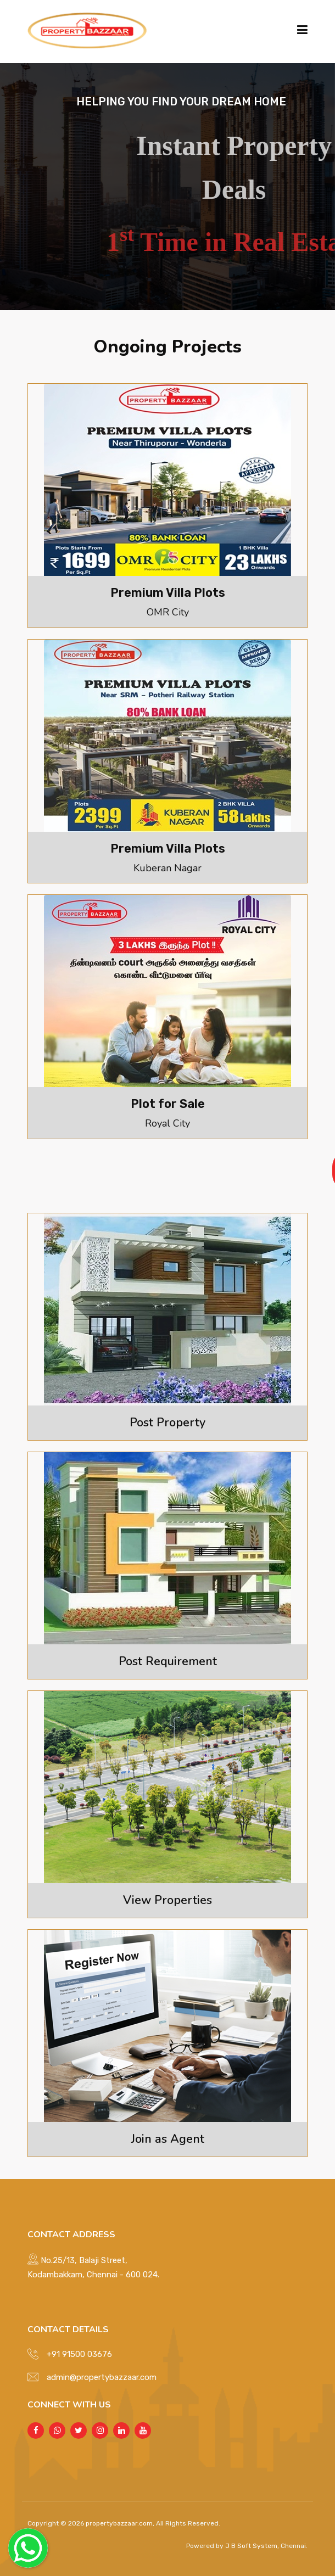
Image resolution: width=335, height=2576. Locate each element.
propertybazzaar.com (119, 2519)
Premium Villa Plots (168, 592)
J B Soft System (250, 2542)
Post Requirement (167, 1658)
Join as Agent (167, 2135)
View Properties (168, 1897)
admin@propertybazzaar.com (102, 2373)
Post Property (167, 1420)
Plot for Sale (167, 1102)
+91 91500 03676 (79, 2350)
